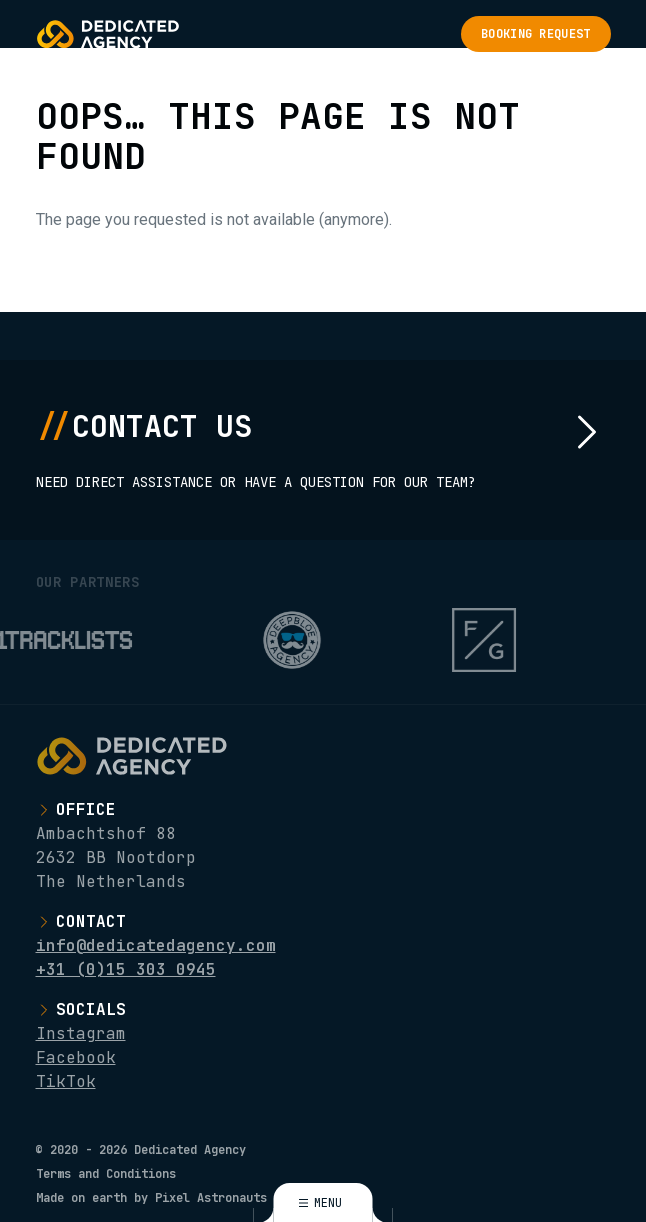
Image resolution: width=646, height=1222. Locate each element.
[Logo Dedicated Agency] (108, 34)
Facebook (76, 1057)
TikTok (66, 1081)
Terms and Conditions (106, 1174)
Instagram (81, 1033)
